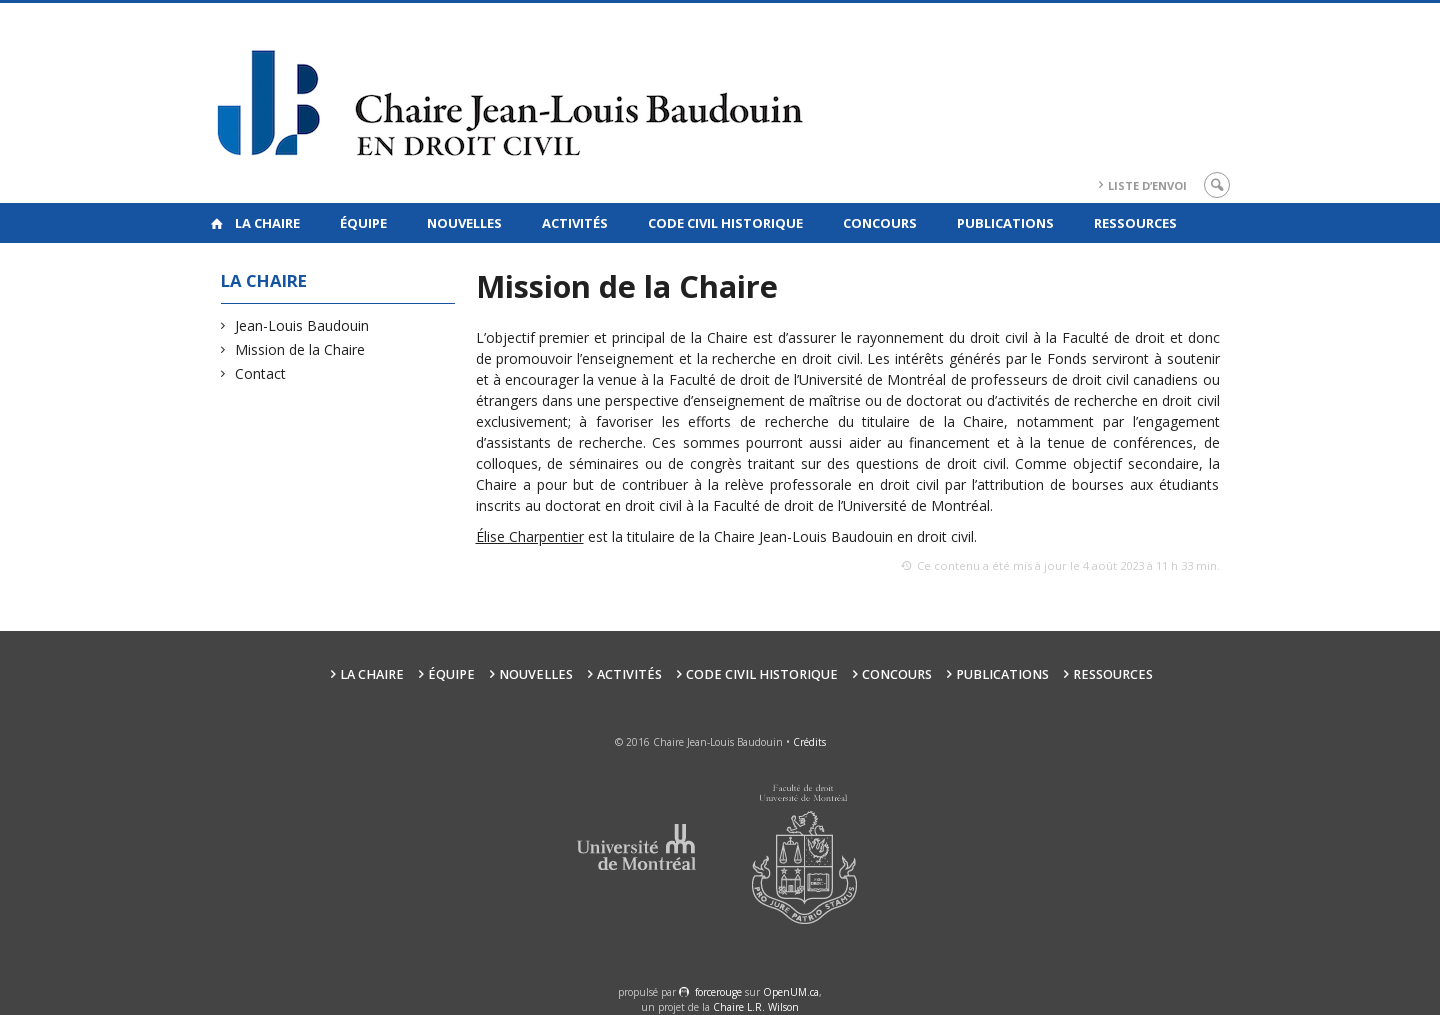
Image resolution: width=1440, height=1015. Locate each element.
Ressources (1135, 223)
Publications (1005, 223)
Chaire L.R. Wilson (756, 1007)
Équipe (363, 223)
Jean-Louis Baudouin (302, 325)
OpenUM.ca (791, 992)
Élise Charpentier (530, 536)
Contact (261, 373)
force (718, 992)
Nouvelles (464, 223)
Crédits (809, 742)
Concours (880, 223)
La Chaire (267, 223)
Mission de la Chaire (300, 349)
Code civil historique (725, 223)
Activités (575, 223)
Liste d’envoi (1147, 185)
